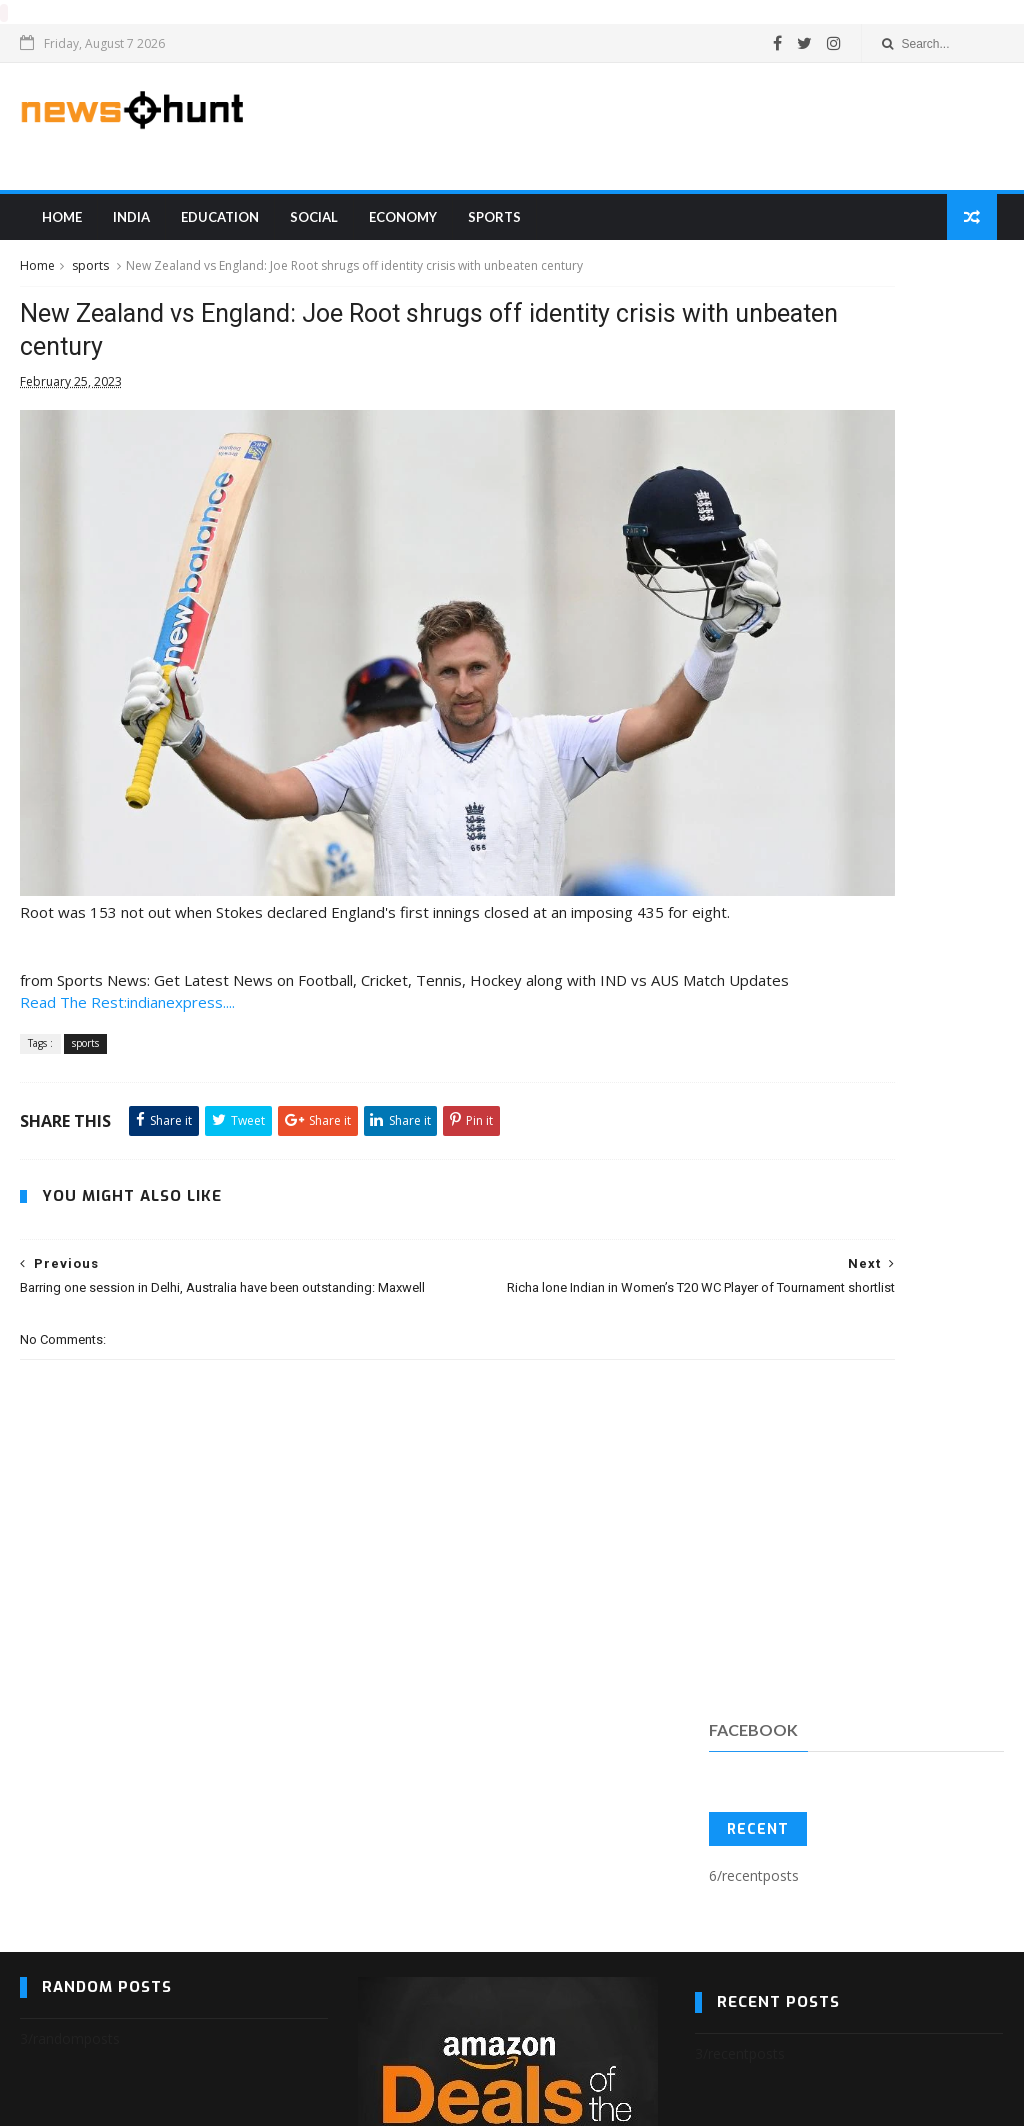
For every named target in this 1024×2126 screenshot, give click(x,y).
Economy (396, 229)
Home (55, 229)
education (213, 229)
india (124, 229)
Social (307, 229)
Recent (758, 418)
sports (487, 229)
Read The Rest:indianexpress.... (127, 1012)
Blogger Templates (51, 2101)
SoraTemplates (32, 2101)
